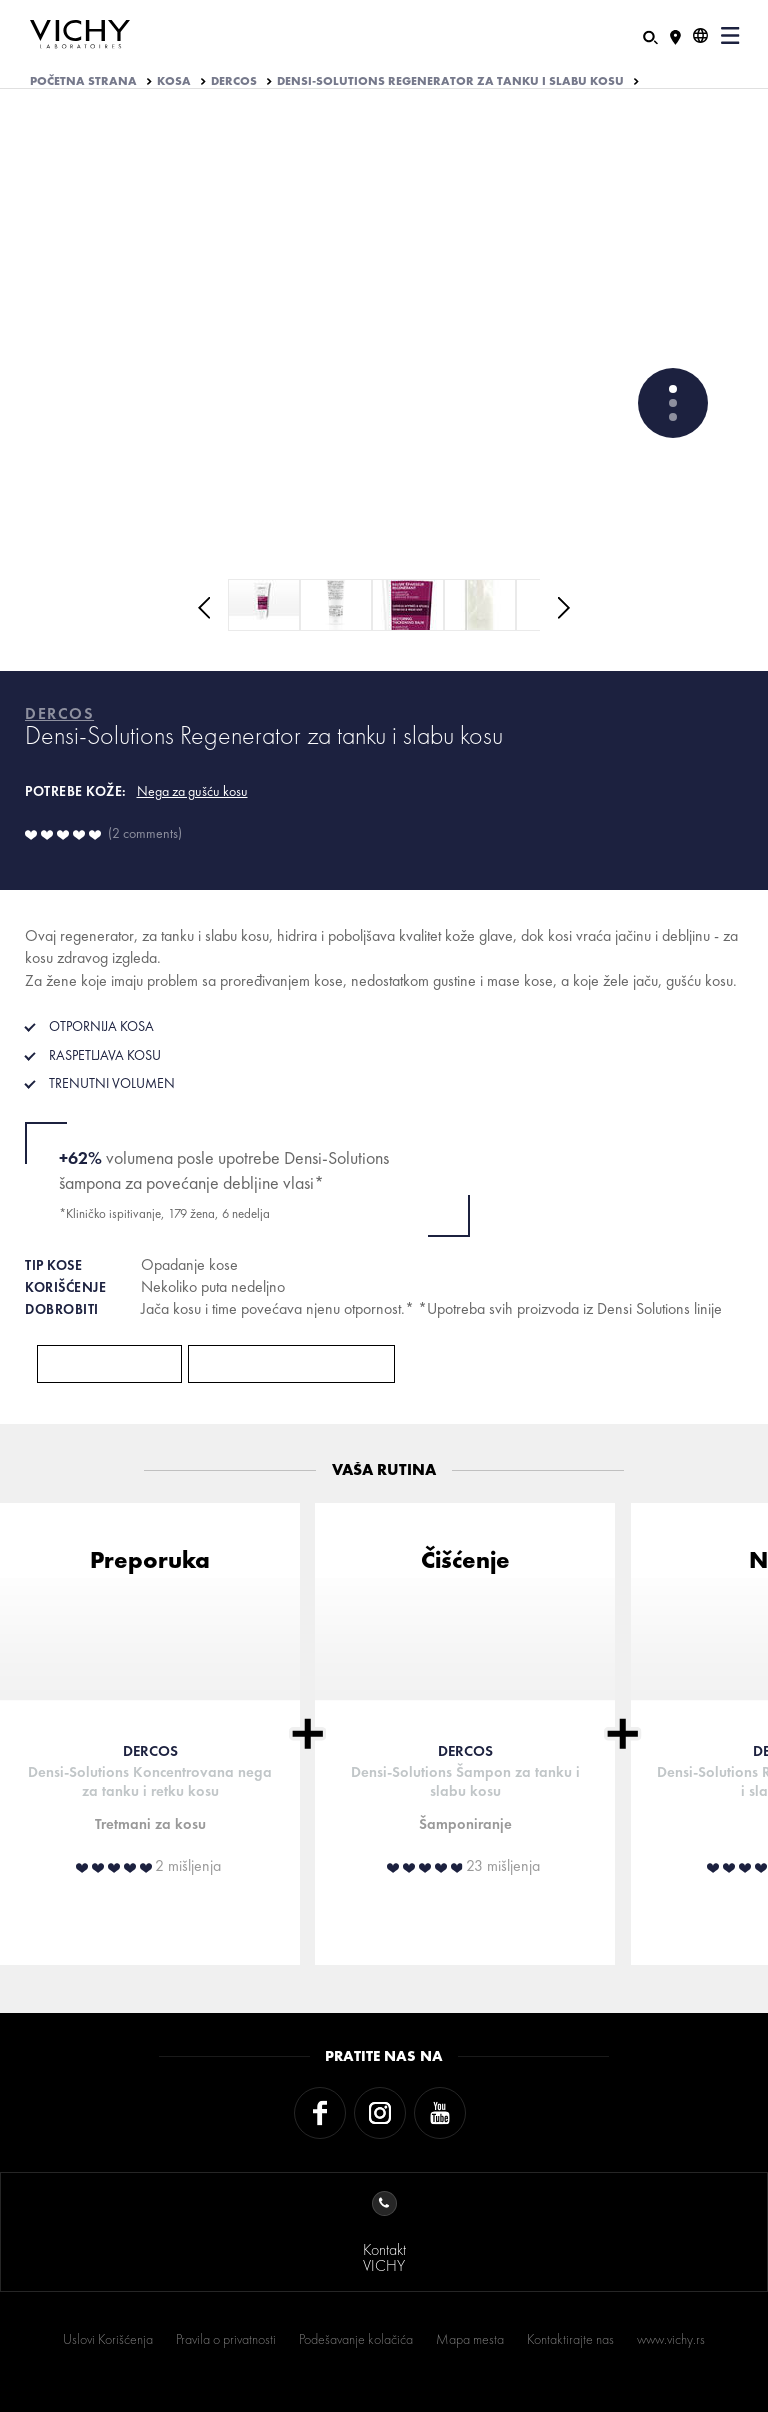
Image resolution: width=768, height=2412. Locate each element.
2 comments (145, 833)
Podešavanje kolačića (356, 2339)
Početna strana (83, 81)
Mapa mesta (470, 2339)
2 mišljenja (188, 1866)
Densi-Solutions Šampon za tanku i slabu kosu (465, 1781)
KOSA (174, 81)
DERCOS (234, 81)
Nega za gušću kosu (192, 791)
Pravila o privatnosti (226, 2339)
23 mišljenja (503, 1866)
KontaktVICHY (384, 2233)
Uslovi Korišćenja (108, 2339)
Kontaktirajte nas (570, 2339)
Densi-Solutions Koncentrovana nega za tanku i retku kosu (150, 1781)
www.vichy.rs (671, 2339)
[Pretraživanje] (650, 35)
